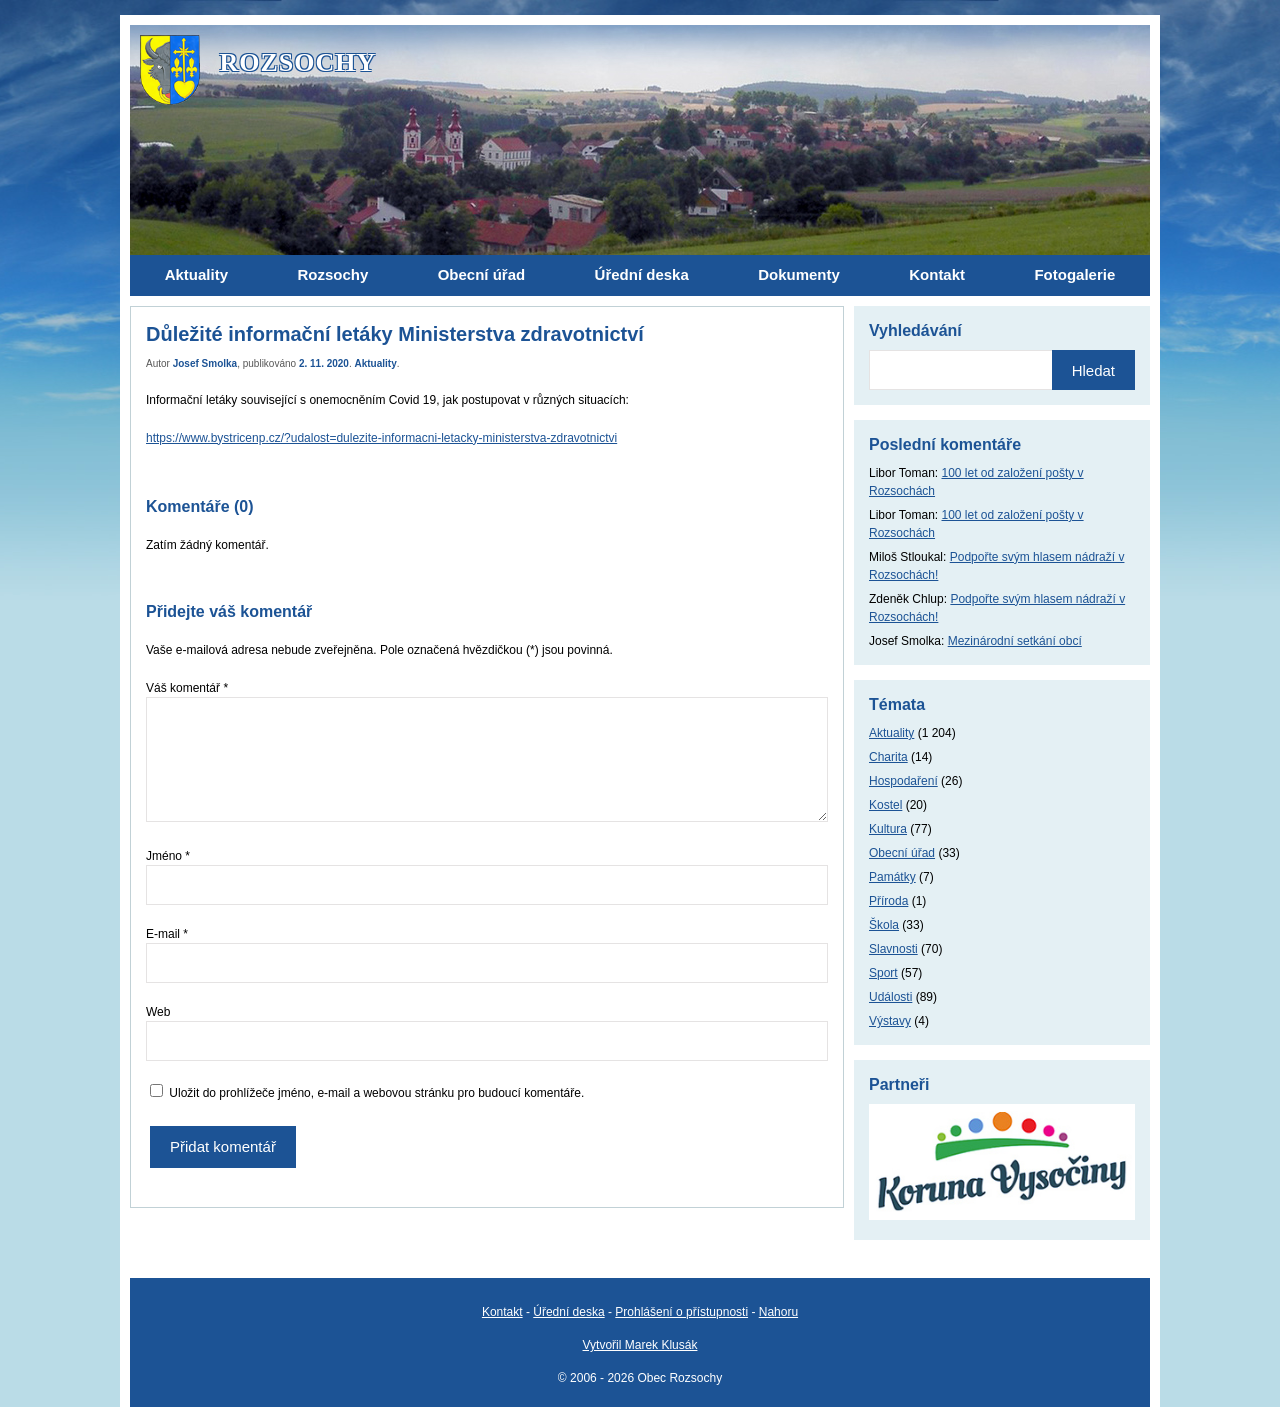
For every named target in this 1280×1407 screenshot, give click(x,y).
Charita (888, 757)
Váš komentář (187, 688)
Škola (884, 925)
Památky (892, 877)
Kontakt (502, 1312)
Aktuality (376, 363)
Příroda (888, 901)
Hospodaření (903, 781)
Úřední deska (568, 1312)
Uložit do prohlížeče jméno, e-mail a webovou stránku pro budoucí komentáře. (376, 1093)
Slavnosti (893, 949)
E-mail (167, 934)
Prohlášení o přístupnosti (681, 1312)
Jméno (168, 856)
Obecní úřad (902, 853)
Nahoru (778, 1312)
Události (890, 997)
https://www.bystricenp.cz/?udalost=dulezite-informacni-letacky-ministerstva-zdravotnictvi (381, 438)
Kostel (885, 805)
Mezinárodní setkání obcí (1015, 641)
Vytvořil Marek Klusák (640, 1345)
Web (158, 1012)
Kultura (888, 829)
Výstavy (890, 1021)
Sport (883, 973)
